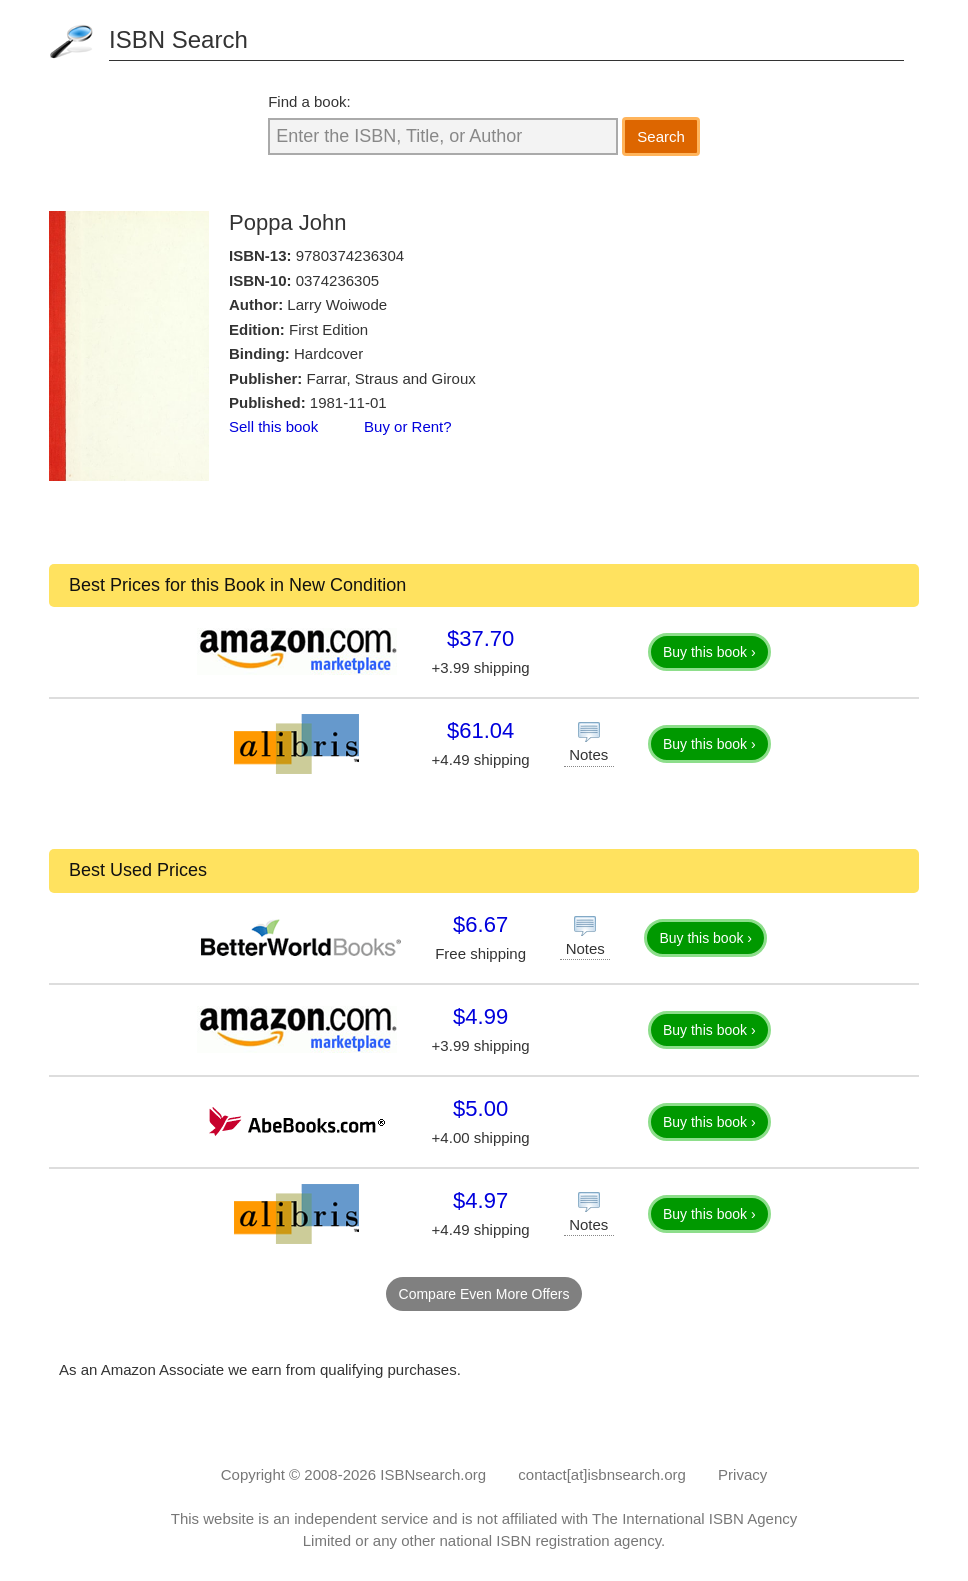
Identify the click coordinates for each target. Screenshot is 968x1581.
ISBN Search (178, 39)
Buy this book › (709, 652)
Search (661, 136)
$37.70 (480, 638)
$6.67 (480, 924)
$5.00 (480, 1108)
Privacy (742, 1474)
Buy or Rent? (408, 426)
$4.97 (480, 1200)
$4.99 (480, 1016)
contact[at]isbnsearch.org (602, 1474)
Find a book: (309, 101)
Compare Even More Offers (484, 1294)
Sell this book (273, 426)
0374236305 (337, 280)
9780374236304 (350, 255)
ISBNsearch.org (433, 1474)
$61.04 (480, 730)
